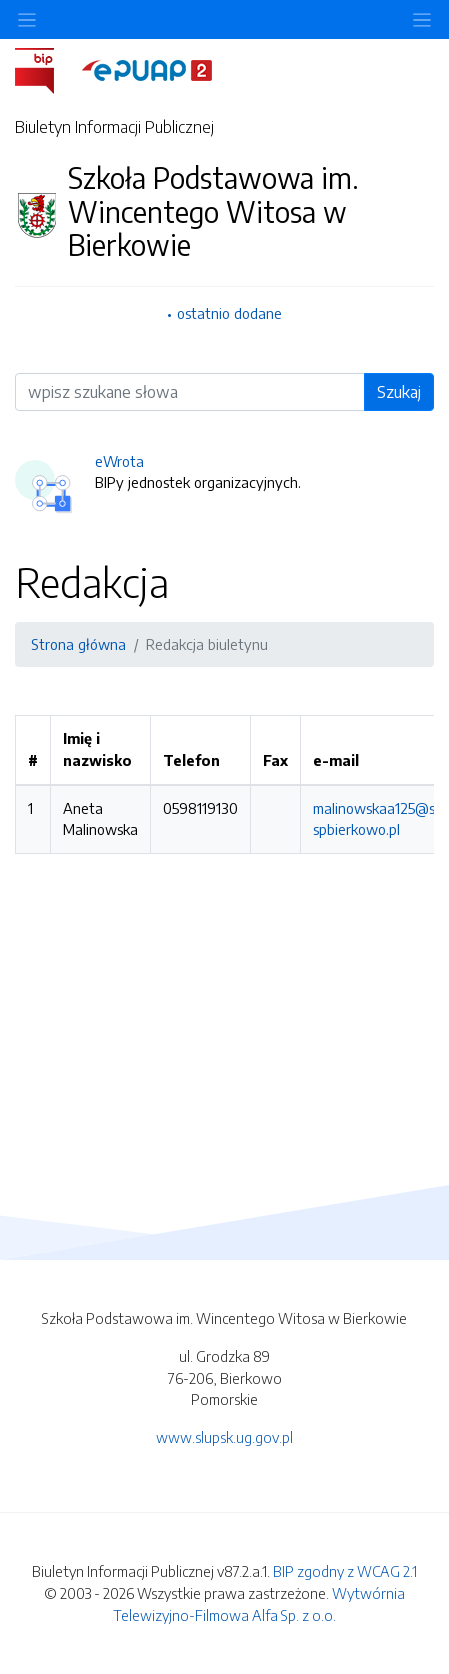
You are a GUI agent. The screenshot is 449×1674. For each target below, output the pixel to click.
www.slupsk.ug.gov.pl (224, 1437)
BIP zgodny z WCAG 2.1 (345, 1571)
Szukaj (399, 392)
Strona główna (78, 644)
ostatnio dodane (229, 313)
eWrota (119, 461)
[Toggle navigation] (422, 19)
